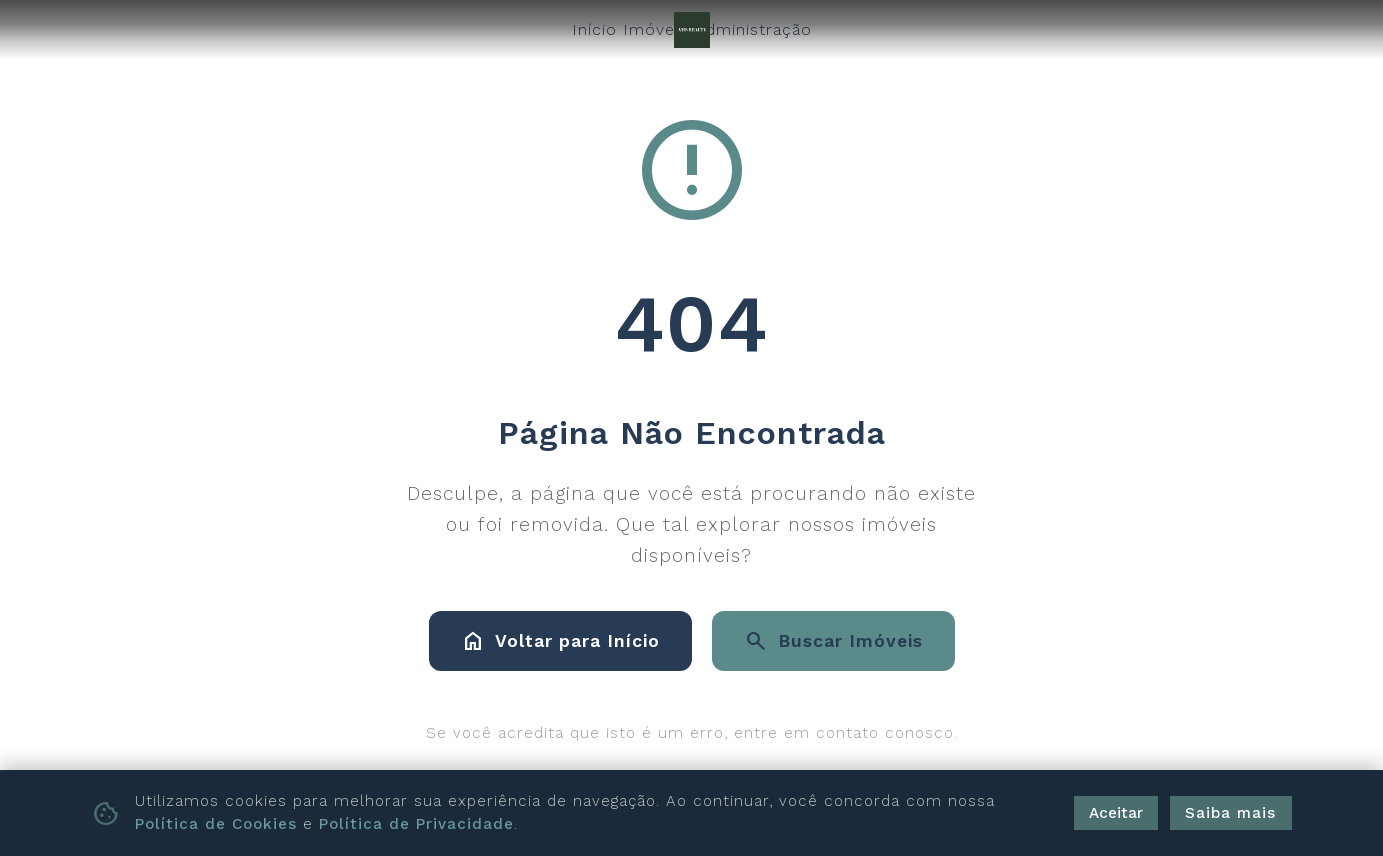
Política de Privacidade (416, 824)
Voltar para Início (560, 641)
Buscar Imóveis (833, 641)
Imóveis (655, 29)
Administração (753, 29)
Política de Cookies (216, 824)
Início (594, 29)
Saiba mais (1230, 813)
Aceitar (1116, 813)
